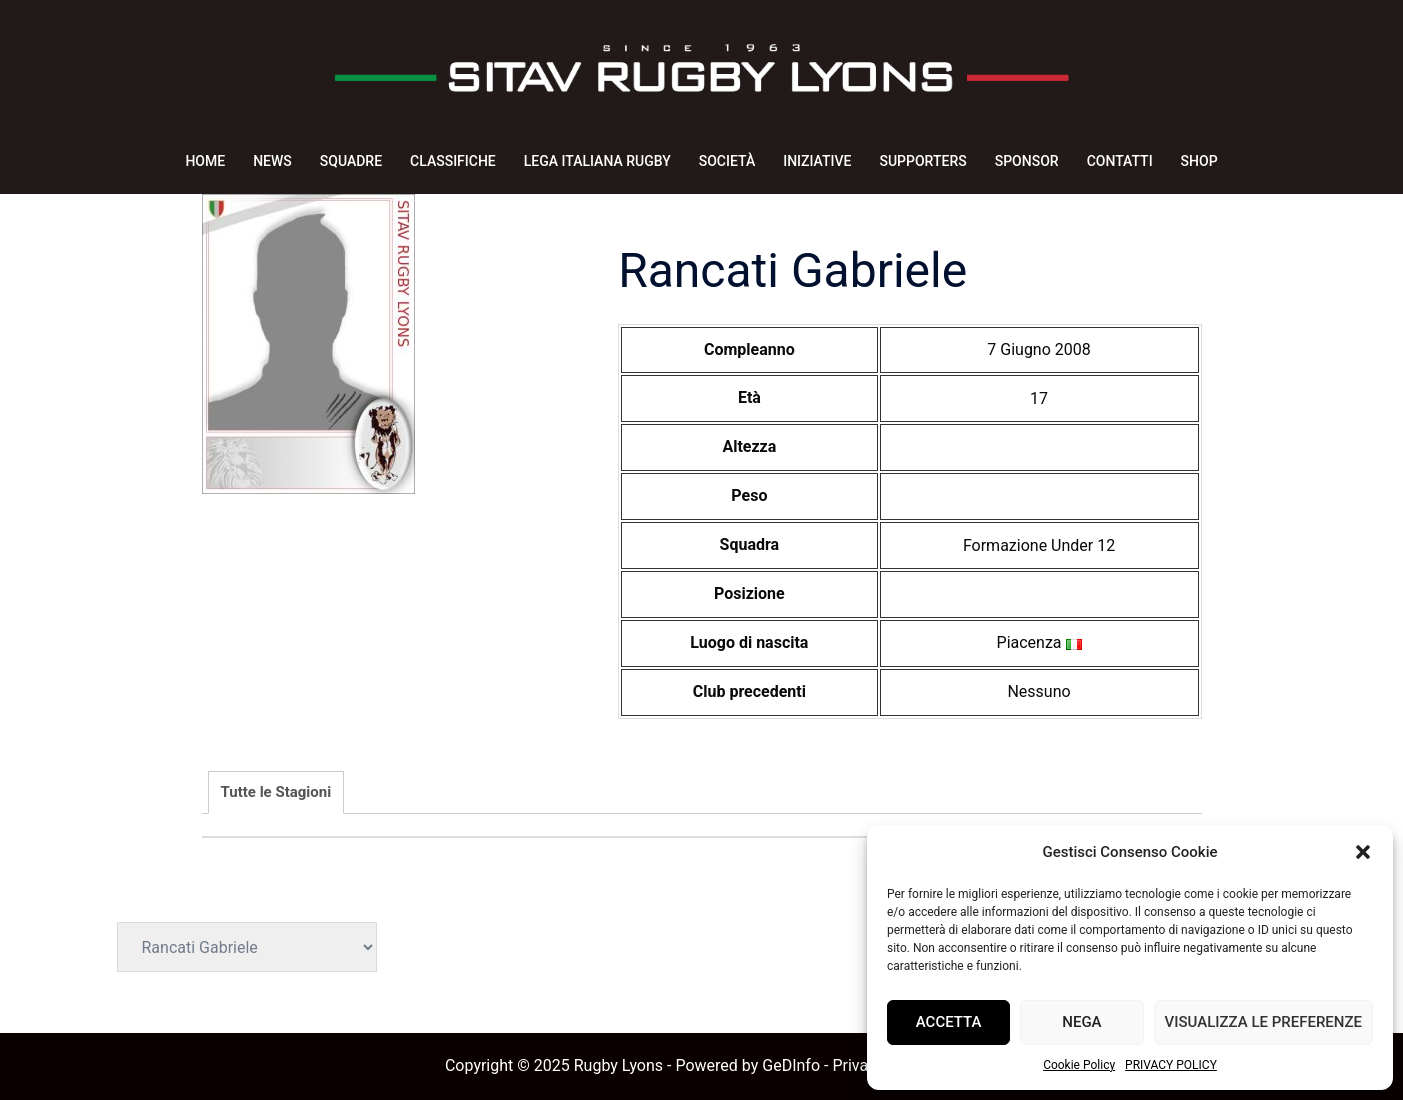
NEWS (272, 161)
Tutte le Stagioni (276, 792)
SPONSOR (1027, 161)
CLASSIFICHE (453, 161)
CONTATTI (1120, 161)
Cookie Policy (1079, 1065)
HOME (205, 161)
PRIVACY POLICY (1171, 1065)
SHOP (1199, 161)
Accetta (949, 1022)
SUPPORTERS (922, 161)
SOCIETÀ (727, 161)
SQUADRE (351, 161)
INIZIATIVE (817, 161)
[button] (1363, 852)
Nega (1081, 1022)
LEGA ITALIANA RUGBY (597, 161)
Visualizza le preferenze (1263, 1022)
